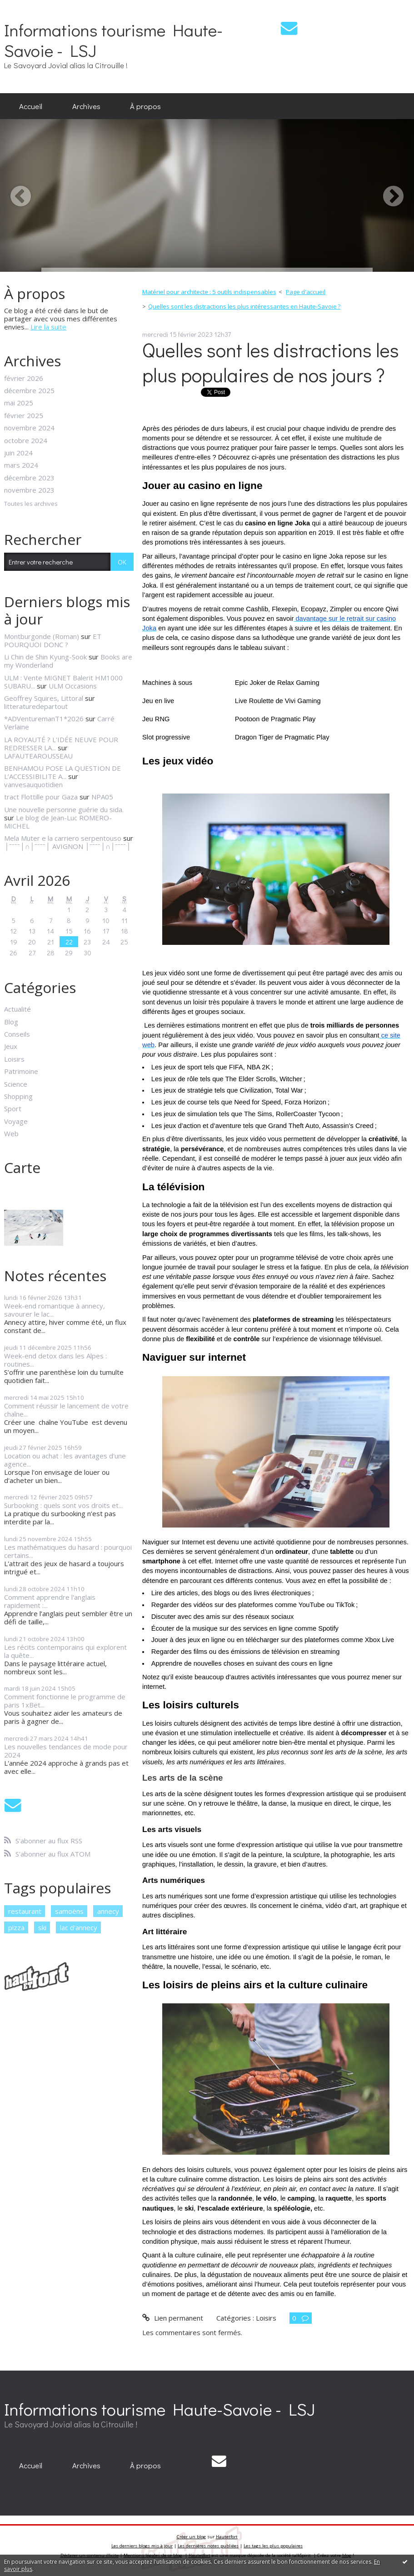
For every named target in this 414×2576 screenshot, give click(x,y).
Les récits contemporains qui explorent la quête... (65, 1651)
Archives (86, 106)
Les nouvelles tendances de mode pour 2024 (66, 1750)
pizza (16, 1927)
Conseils (17, 1034)
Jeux (10, 1046)
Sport (12, 1108)
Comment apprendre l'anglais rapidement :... (49, 1601)
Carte (22, 1167)
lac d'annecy (78, 1927)
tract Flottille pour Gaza (41, 796)
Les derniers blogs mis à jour (142, 2546)
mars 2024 (21, 465)
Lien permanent (172, 2317)
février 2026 (23, 378)
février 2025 (23, 415)
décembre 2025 (29, 390)
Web (11, 1133)
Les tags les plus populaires (273, 2546)
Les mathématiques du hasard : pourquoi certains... (68, 1551)
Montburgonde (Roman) (41, 636)
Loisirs (14, 1059)
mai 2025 (18, 403)
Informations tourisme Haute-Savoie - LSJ (113, 40)
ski (42, 1927)
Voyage (16, 1121)
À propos (145, 106)
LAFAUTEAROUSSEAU (38, 755)
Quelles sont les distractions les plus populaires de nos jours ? (270, 362)
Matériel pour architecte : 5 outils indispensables (209, 292)
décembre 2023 (29, 478)
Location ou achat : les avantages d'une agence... (65, 1459)
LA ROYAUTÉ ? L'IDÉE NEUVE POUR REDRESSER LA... (61, 743)
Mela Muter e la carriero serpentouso (62, 838)
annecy (108, 1911)
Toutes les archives (31, 504)
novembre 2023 (29, 490)
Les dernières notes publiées (208, 2546)
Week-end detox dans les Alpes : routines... (55, 1359)
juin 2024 (18, 453)
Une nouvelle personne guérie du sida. (64, 809)
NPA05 (102, 796)
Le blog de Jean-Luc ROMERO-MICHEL (58, 821)
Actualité (17, 1009)
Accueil (30, 106)
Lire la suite (48, 326)
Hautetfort (227, 2537)
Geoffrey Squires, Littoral (43, 698)
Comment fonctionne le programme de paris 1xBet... (64, 1700)
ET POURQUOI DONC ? (52, 640)
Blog (11, 1022)
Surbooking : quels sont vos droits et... (63, 1505)
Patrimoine (21, 1071)
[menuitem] (30, 106)
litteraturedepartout (36, 706)
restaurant (24, 1911)
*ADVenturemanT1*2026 (44, 718)
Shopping (18, 1096)
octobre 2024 (25, 440)
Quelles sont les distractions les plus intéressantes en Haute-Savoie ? (244, 306)
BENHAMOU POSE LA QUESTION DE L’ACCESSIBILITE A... (62, 772)
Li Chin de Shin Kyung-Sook (45, 656)
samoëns (69, 1911)
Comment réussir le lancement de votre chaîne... (66, 1409)
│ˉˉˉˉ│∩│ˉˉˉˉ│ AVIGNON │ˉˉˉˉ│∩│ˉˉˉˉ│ (67, 846)
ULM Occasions (73, 685)
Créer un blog (191, 2537)
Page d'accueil (305, 292)
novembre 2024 (29, 428)
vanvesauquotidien (33, 784)
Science (15, 1084)
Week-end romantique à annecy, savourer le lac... (54, 1309)
